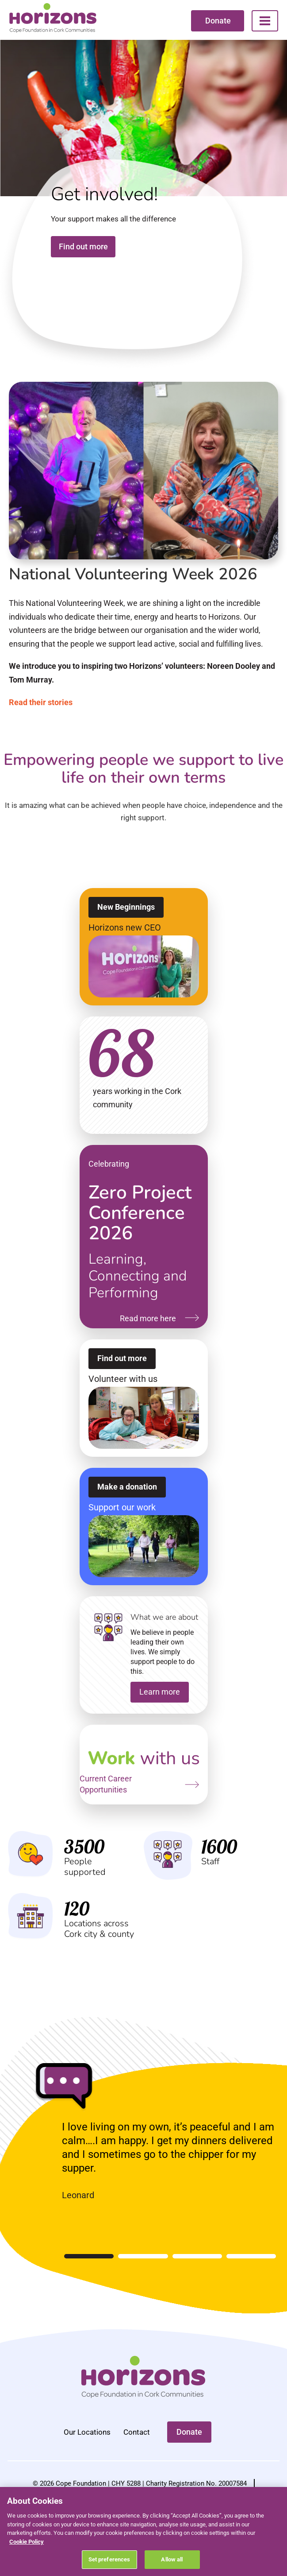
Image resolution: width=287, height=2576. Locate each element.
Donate (218, 20)
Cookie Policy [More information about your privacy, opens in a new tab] (26, 2541)
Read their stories (41, 707)
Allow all (172, 2559)
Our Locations (87, 2436)
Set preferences (109, 2559)
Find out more (83, 251)
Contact (136, 2436)
